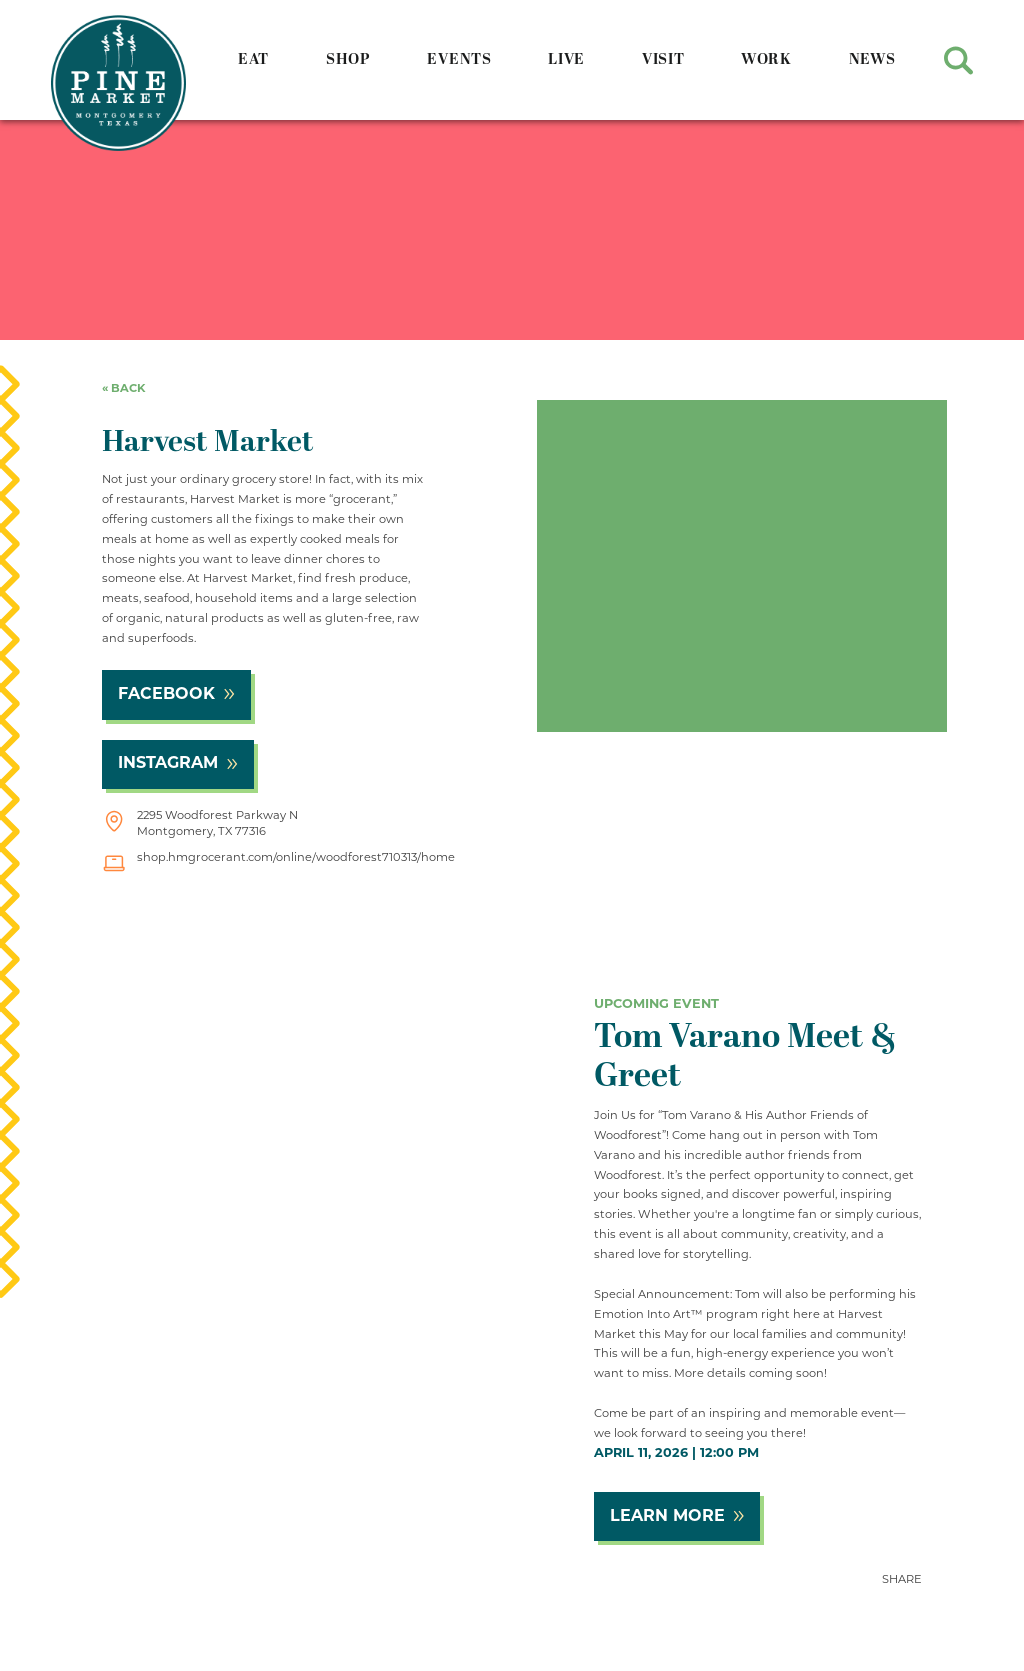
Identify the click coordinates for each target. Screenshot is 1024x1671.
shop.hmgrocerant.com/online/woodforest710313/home (296, 858)
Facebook (166, 695)
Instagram (168, 764)
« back (123, 389)
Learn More (667, 1517)
